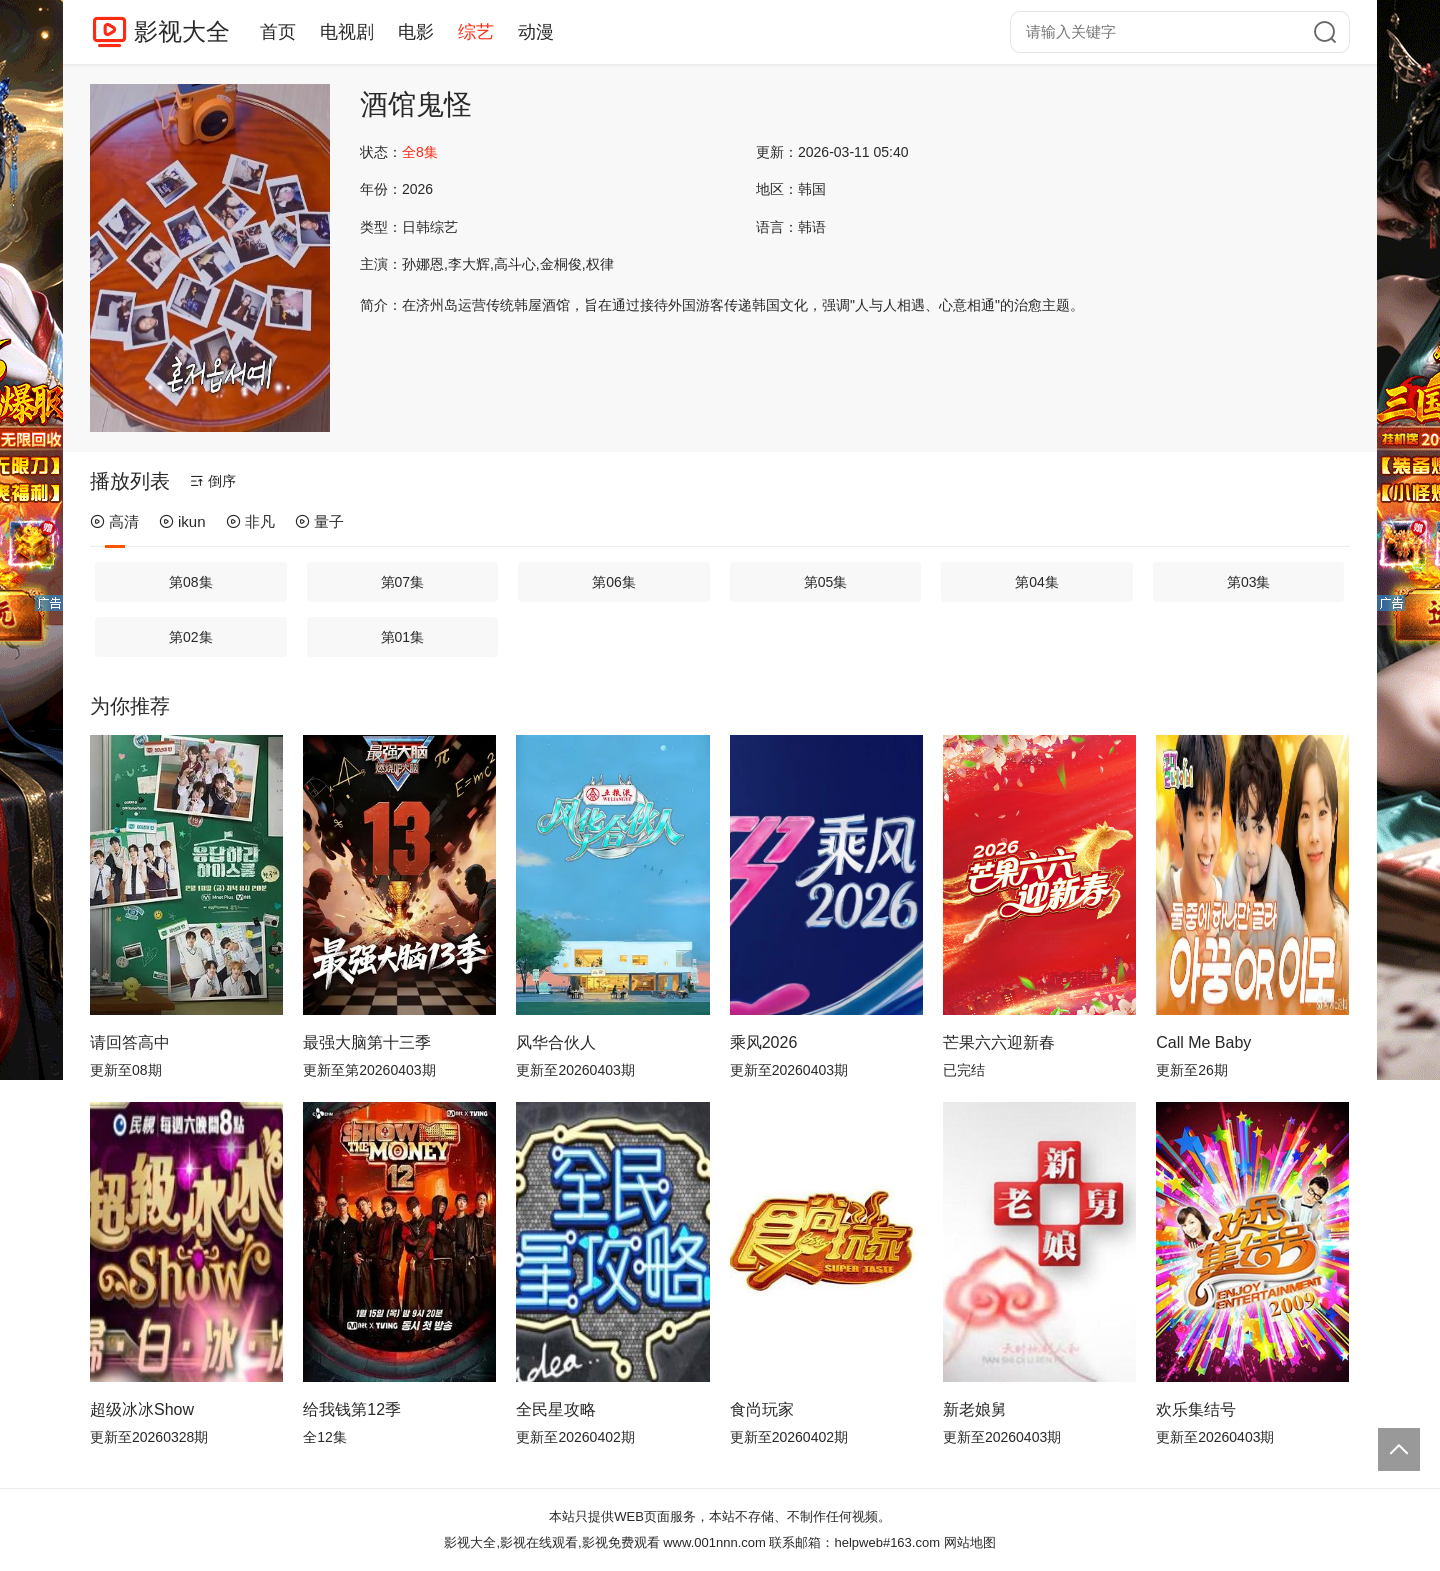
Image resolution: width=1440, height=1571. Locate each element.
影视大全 (182, 31)
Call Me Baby (1203, 1042)
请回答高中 (130, 1042)
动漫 (536, 32)
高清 (114, 521)
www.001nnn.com (714, 1542)
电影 (416, 32)
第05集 (826, 582)
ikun (182, 521)
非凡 (250, 521)
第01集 (403, 637)
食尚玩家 (762, 1409)
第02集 (191, 637)
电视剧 (347, 32)
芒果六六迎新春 (999, 1042)
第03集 (1249, 582)
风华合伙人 (556, 1042)
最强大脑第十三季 (367, 1042)
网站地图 (970, 1542)
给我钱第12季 (352, 1409)
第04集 (1037, 582)
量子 (319, 521)
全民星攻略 (556, 1409)
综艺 (476, 32)
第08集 (191, 582)
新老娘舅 (975, 1409)
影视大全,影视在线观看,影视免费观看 (551, 1542)
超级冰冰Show (142, 1409)
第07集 (403, 582)
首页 (278, 32)
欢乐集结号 (1196, 1409)
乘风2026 (764, 1042)
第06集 (614, 582)
